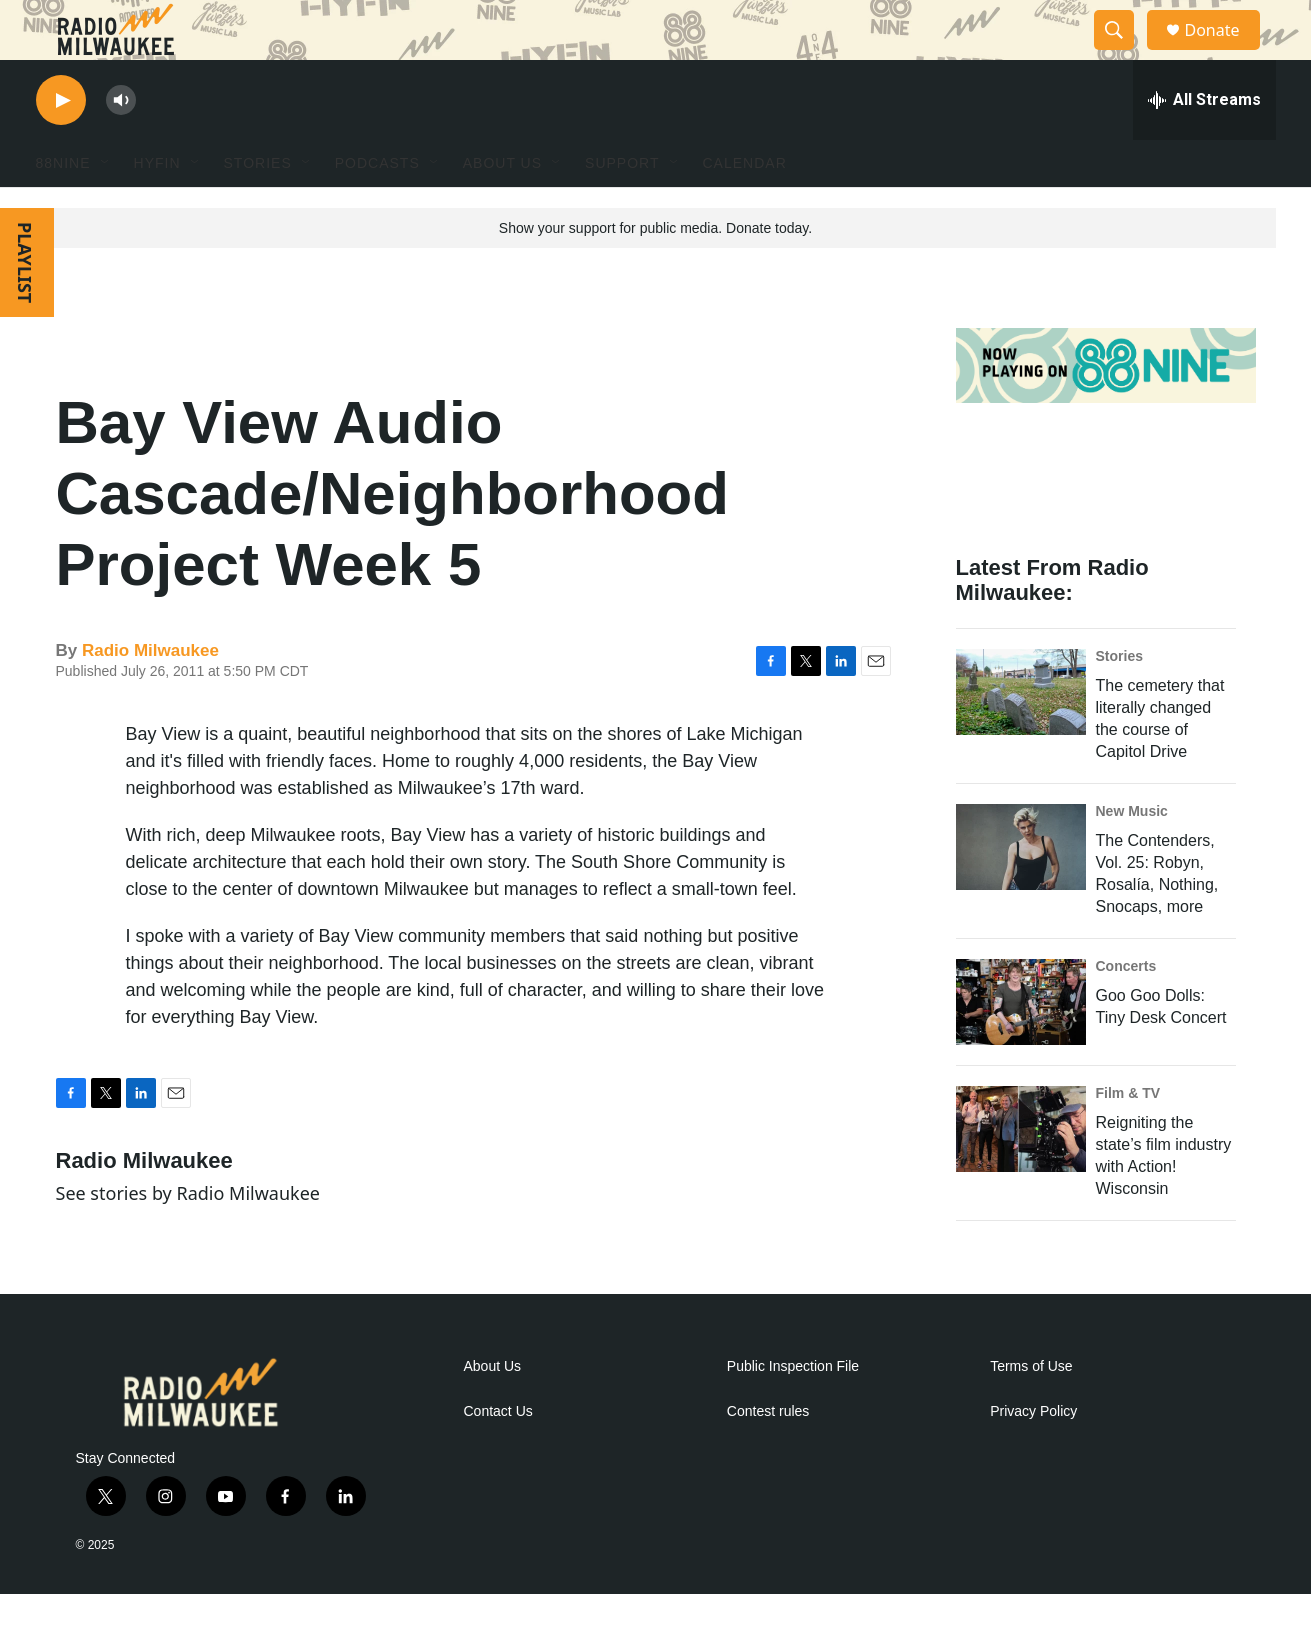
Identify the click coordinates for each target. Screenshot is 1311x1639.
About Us (493, 1411)
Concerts (1126, 1011)
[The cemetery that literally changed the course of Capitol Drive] (1021, 737)
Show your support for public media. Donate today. (655, 273)
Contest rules (768, 1456)
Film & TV (1128, 1138)
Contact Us (498, 1456)
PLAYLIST (25, 307)
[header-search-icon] (1124, 53)
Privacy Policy (1033, 1456)
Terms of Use (1031, 1411)
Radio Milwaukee (150, 695)
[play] (61, 145)
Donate (1225, 52)
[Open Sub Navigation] (106, 208)
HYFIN (157, 208)
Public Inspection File (793, 1411)
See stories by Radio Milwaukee (188, 1238)
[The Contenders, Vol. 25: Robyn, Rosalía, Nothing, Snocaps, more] (1021, 892)
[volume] (121, 145)
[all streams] (1204, 145)
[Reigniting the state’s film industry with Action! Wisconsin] (1021, 1174)
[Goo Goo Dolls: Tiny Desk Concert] (1021, 1047)
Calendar (745, 208)
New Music (1132, 856)
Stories (1119, 701)
